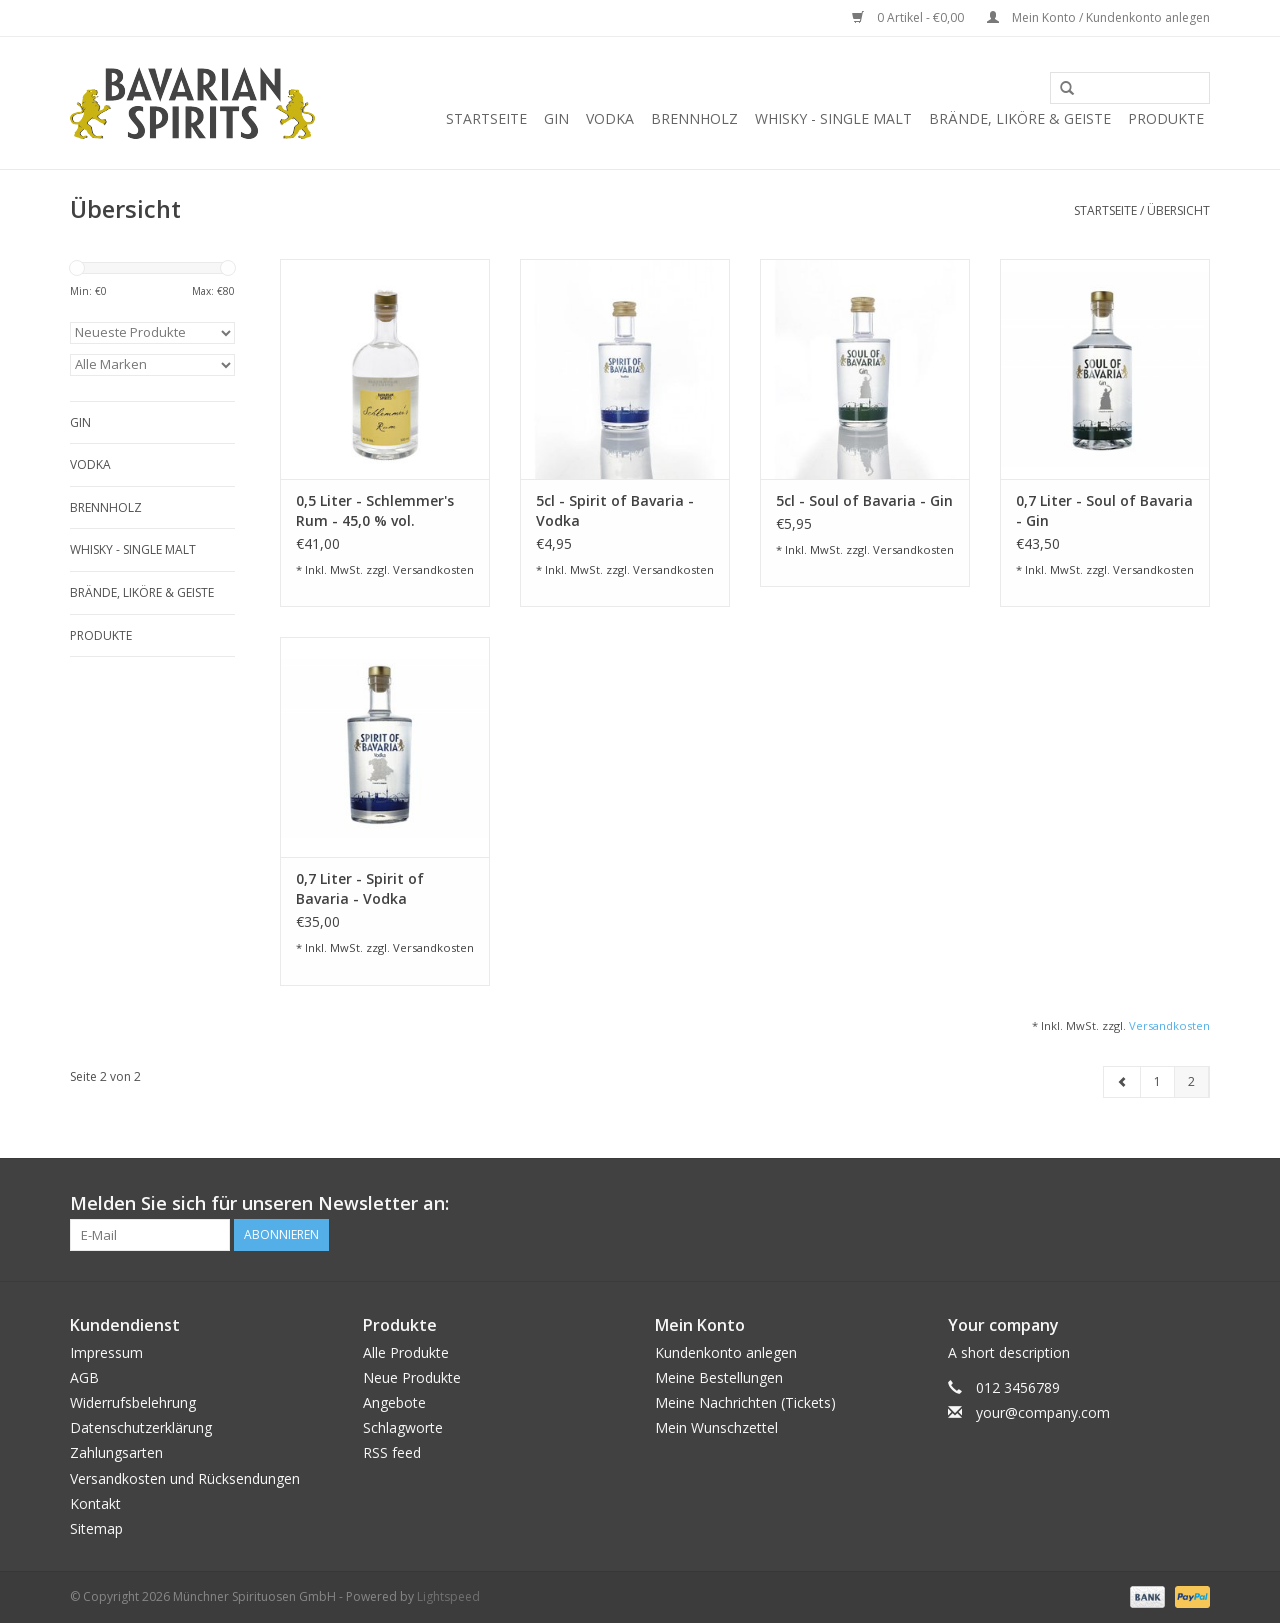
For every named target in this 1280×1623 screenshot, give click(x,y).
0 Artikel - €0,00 (909, 17)
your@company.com (1043, 1412)
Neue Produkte (412, 1377)
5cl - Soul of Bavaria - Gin (864, 500)
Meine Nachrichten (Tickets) (745, 1402)
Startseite (486, 118)
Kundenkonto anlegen (726, 1352)
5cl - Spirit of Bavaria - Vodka (615, 510)
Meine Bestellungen (719, 1377)
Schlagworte (403, 1427)
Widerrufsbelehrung (133, 1402)
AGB (84, 1377)
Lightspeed (448, 1596)
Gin (556, 118)
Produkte (1166, 118)
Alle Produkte (406, 1352)
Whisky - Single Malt (833, 118)
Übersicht (1178, 210)
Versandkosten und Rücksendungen (185, 1478)
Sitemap (96, 1528)
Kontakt (95, 1503)
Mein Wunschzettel (716, 1427)
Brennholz (694, 118)
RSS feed (392, 1452)
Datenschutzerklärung (141, 1427)
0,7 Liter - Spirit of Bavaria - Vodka (360, 888)
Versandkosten (433, 569)
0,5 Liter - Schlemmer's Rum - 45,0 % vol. (375, 510)
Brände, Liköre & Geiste (1020, 118)
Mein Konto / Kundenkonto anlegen (1098, 17)
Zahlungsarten (116, 1452)
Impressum (106, 1352)
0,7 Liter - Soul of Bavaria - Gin (1104, 510)
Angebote (394, 1402)
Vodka (610, 118)
